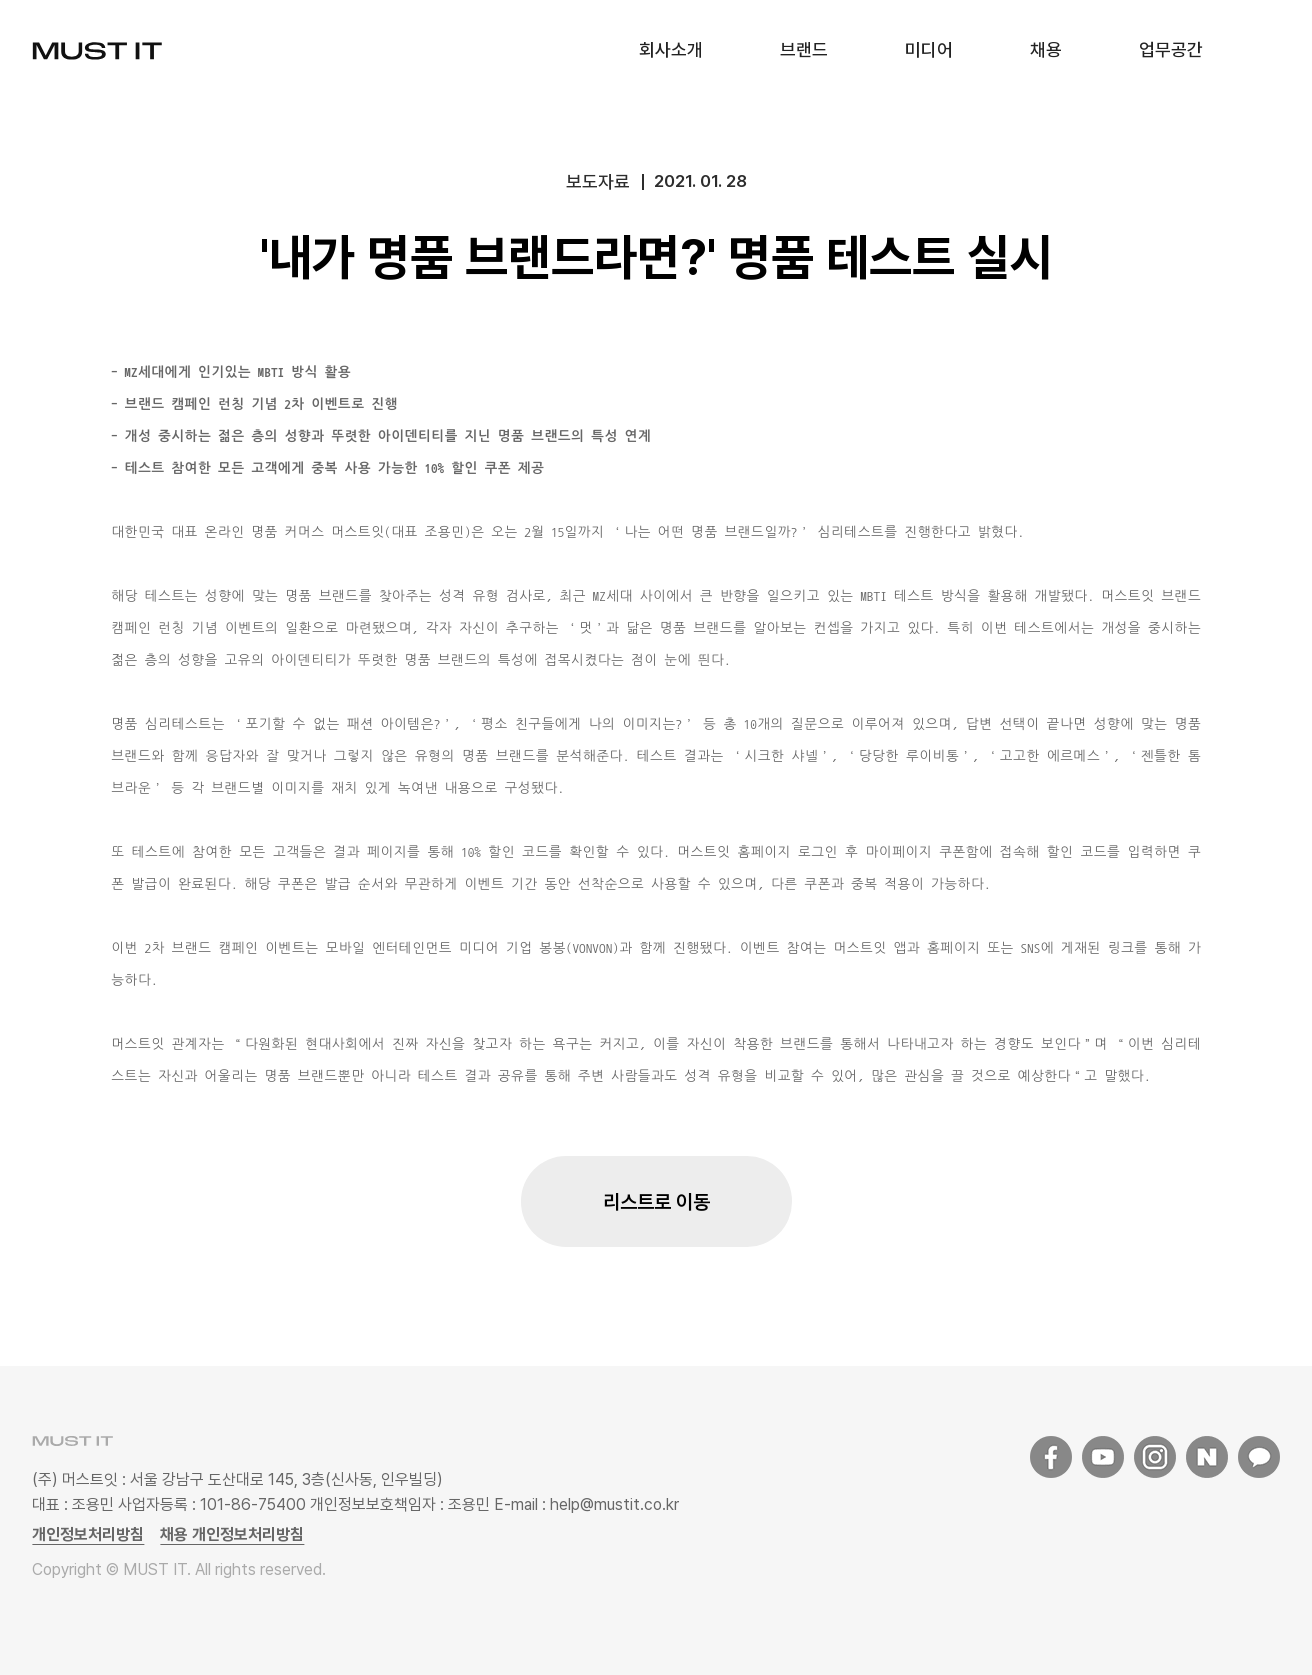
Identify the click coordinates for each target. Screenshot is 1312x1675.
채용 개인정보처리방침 (232, 1534)
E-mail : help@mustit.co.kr (584, 1504)
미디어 (929, 49)
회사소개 (671, 49)
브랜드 (804, 49)
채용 (1046, 49)
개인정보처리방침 (88, 1534)
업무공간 (1171, 49)
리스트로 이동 (656, 1202)
